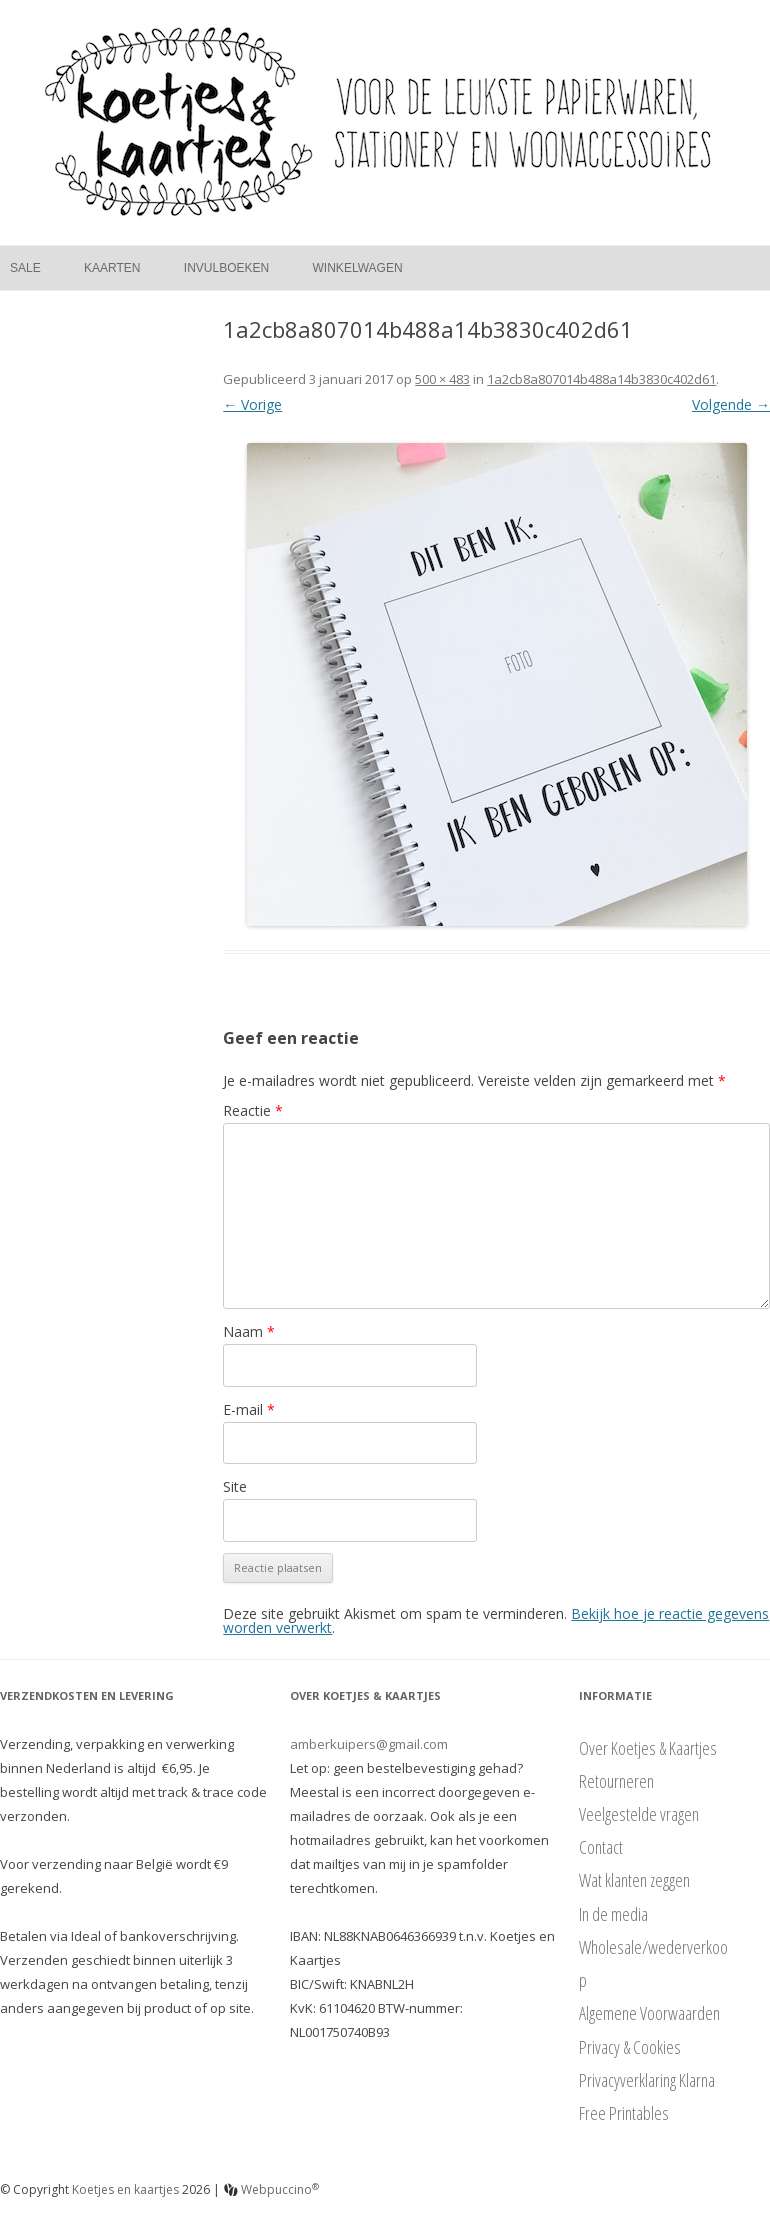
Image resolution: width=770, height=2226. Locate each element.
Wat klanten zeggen (634, 1880)
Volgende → (731, 404)
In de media (613, 1914)
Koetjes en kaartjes (125, 2189)
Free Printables (624, 2113)
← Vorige (252, 404)
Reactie (253, 1110)
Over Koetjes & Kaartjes (648, 1748)
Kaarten (112, 268)
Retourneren (616, 1781)
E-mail (249, 1409)
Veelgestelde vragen (639, 1814)
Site (235, 1486)
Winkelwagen (358, 268)
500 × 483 (442, 379)
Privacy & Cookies (630, 2047)
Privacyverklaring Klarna (647, 2080)
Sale (25, 268)
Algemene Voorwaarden (649, 2013)
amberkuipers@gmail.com (369, 1744)
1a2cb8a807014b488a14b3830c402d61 (601, 379)
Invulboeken (226, 268)
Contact (601, 1847)
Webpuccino (271, 2189)
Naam (249, 1331)
